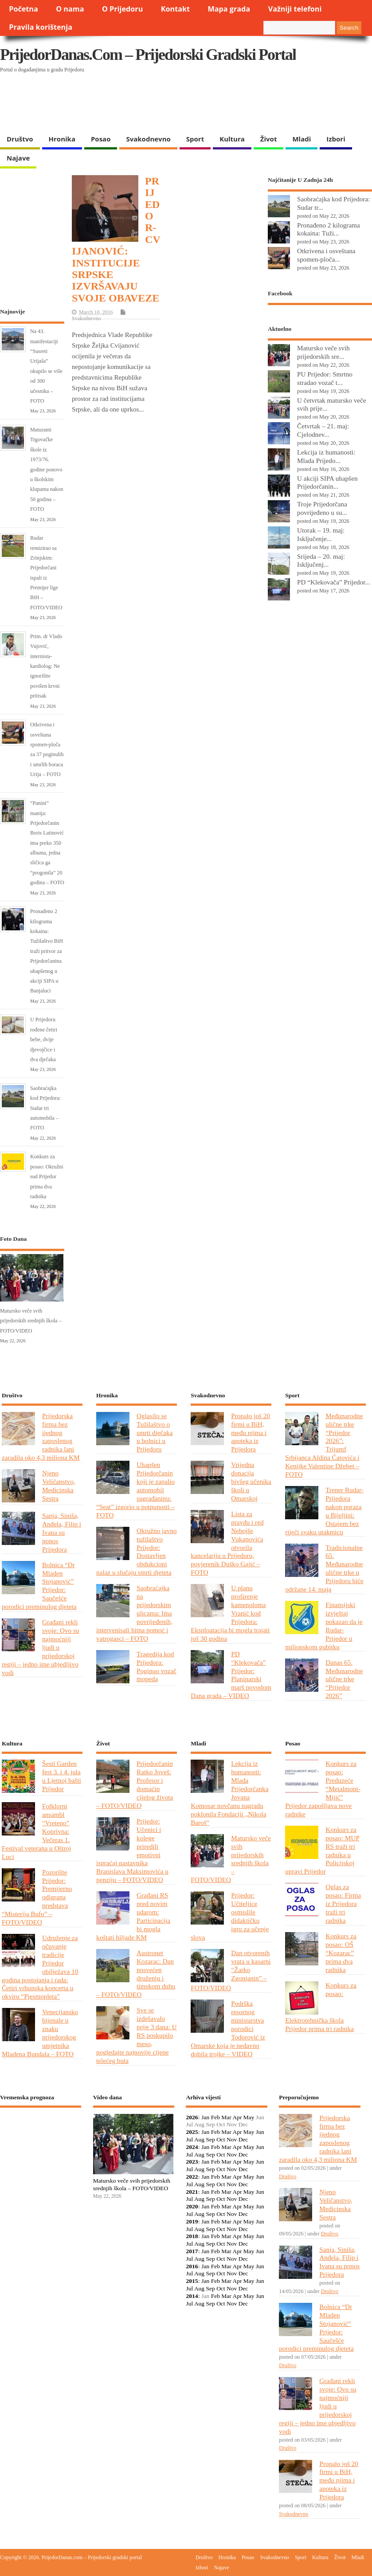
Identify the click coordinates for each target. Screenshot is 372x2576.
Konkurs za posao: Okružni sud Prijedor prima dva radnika (46, 1176)
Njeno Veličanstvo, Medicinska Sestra (58, 1485)
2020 (192, 2206)
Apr (237, 2117)
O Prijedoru (122, 9)
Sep (210, 2139)
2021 (192, 2191)
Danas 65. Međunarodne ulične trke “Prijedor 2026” (344, 1679)
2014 (192, 2296)
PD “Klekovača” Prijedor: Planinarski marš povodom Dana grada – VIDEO (231, 1674)
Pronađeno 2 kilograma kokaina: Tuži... (328, 229)
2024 (192, 2147)
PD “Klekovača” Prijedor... (333, 582)
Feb (215, 2117)
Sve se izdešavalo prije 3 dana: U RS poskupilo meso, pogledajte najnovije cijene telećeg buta (136, 2035)
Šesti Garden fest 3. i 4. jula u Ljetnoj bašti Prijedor (61, 1776)
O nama (70, 9)
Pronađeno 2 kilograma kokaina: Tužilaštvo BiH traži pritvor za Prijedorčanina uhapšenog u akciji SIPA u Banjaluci (46, 951)
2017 (192, 2251)
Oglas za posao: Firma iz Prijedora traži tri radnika (343, 1903)
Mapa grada (229, 9)
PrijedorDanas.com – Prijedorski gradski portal (148, 54)
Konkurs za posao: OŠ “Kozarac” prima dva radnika (340, 1952)
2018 (192, 2236)
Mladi (301, 138)
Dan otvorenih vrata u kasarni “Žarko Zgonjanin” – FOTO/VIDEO (230, 1970)
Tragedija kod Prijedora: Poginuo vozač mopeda (156, 1666)
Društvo (20, 138)
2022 (192, 2176)
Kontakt (175, 9)
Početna (23, 9)
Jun (260, 2132)
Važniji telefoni (295, 9)
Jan (205, 2117)
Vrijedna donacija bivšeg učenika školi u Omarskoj (251, 1481)
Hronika (62, 138)
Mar (226, 2117)
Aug (199, 2139)
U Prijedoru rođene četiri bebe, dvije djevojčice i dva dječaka (43, 1039)
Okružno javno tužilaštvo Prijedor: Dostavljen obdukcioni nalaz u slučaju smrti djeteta (136, 1551)
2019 (192, 2221)
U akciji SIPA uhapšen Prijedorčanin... (327, 482)
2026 (192, 2117)
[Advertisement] (172, 107)
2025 (192, 2132)
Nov (232, 2139)
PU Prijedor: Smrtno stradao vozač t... (324, 378)
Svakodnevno (148, 138)
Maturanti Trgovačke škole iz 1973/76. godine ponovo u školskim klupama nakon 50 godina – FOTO (46, 469)
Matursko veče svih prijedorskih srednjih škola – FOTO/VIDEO (31, 1321)
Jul (189, 2139)
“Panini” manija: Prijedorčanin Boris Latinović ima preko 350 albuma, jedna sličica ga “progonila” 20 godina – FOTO (47, 843)
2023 (192, 2161)
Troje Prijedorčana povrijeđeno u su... (322, 508)
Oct (220, 2139)
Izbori (335, 138)
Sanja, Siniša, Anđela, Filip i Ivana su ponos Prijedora (61, 1532)
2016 (192, 2266)
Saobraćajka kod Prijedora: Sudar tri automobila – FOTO (45, 1108)
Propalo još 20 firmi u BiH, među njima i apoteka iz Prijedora (250, 1432)
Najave (18, 157)
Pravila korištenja (40, 27)
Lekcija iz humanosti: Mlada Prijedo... (326, 456)
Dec (243, 2139)
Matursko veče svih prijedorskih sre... (323, 352)
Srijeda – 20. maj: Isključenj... (321, 561)
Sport (195, 138)
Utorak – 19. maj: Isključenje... (321, 534)
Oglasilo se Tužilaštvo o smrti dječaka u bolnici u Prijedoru (154, 1432)
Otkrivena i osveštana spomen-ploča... (326, 255)
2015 (192, 2281)
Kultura (232, 138)
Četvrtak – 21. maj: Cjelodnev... (323, 430)
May (249, 2117)
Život (268, 138)
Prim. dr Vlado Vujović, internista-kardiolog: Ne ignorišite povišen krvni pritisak (46, 666)
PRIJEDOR (40, 2147)
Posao (101, 138)
